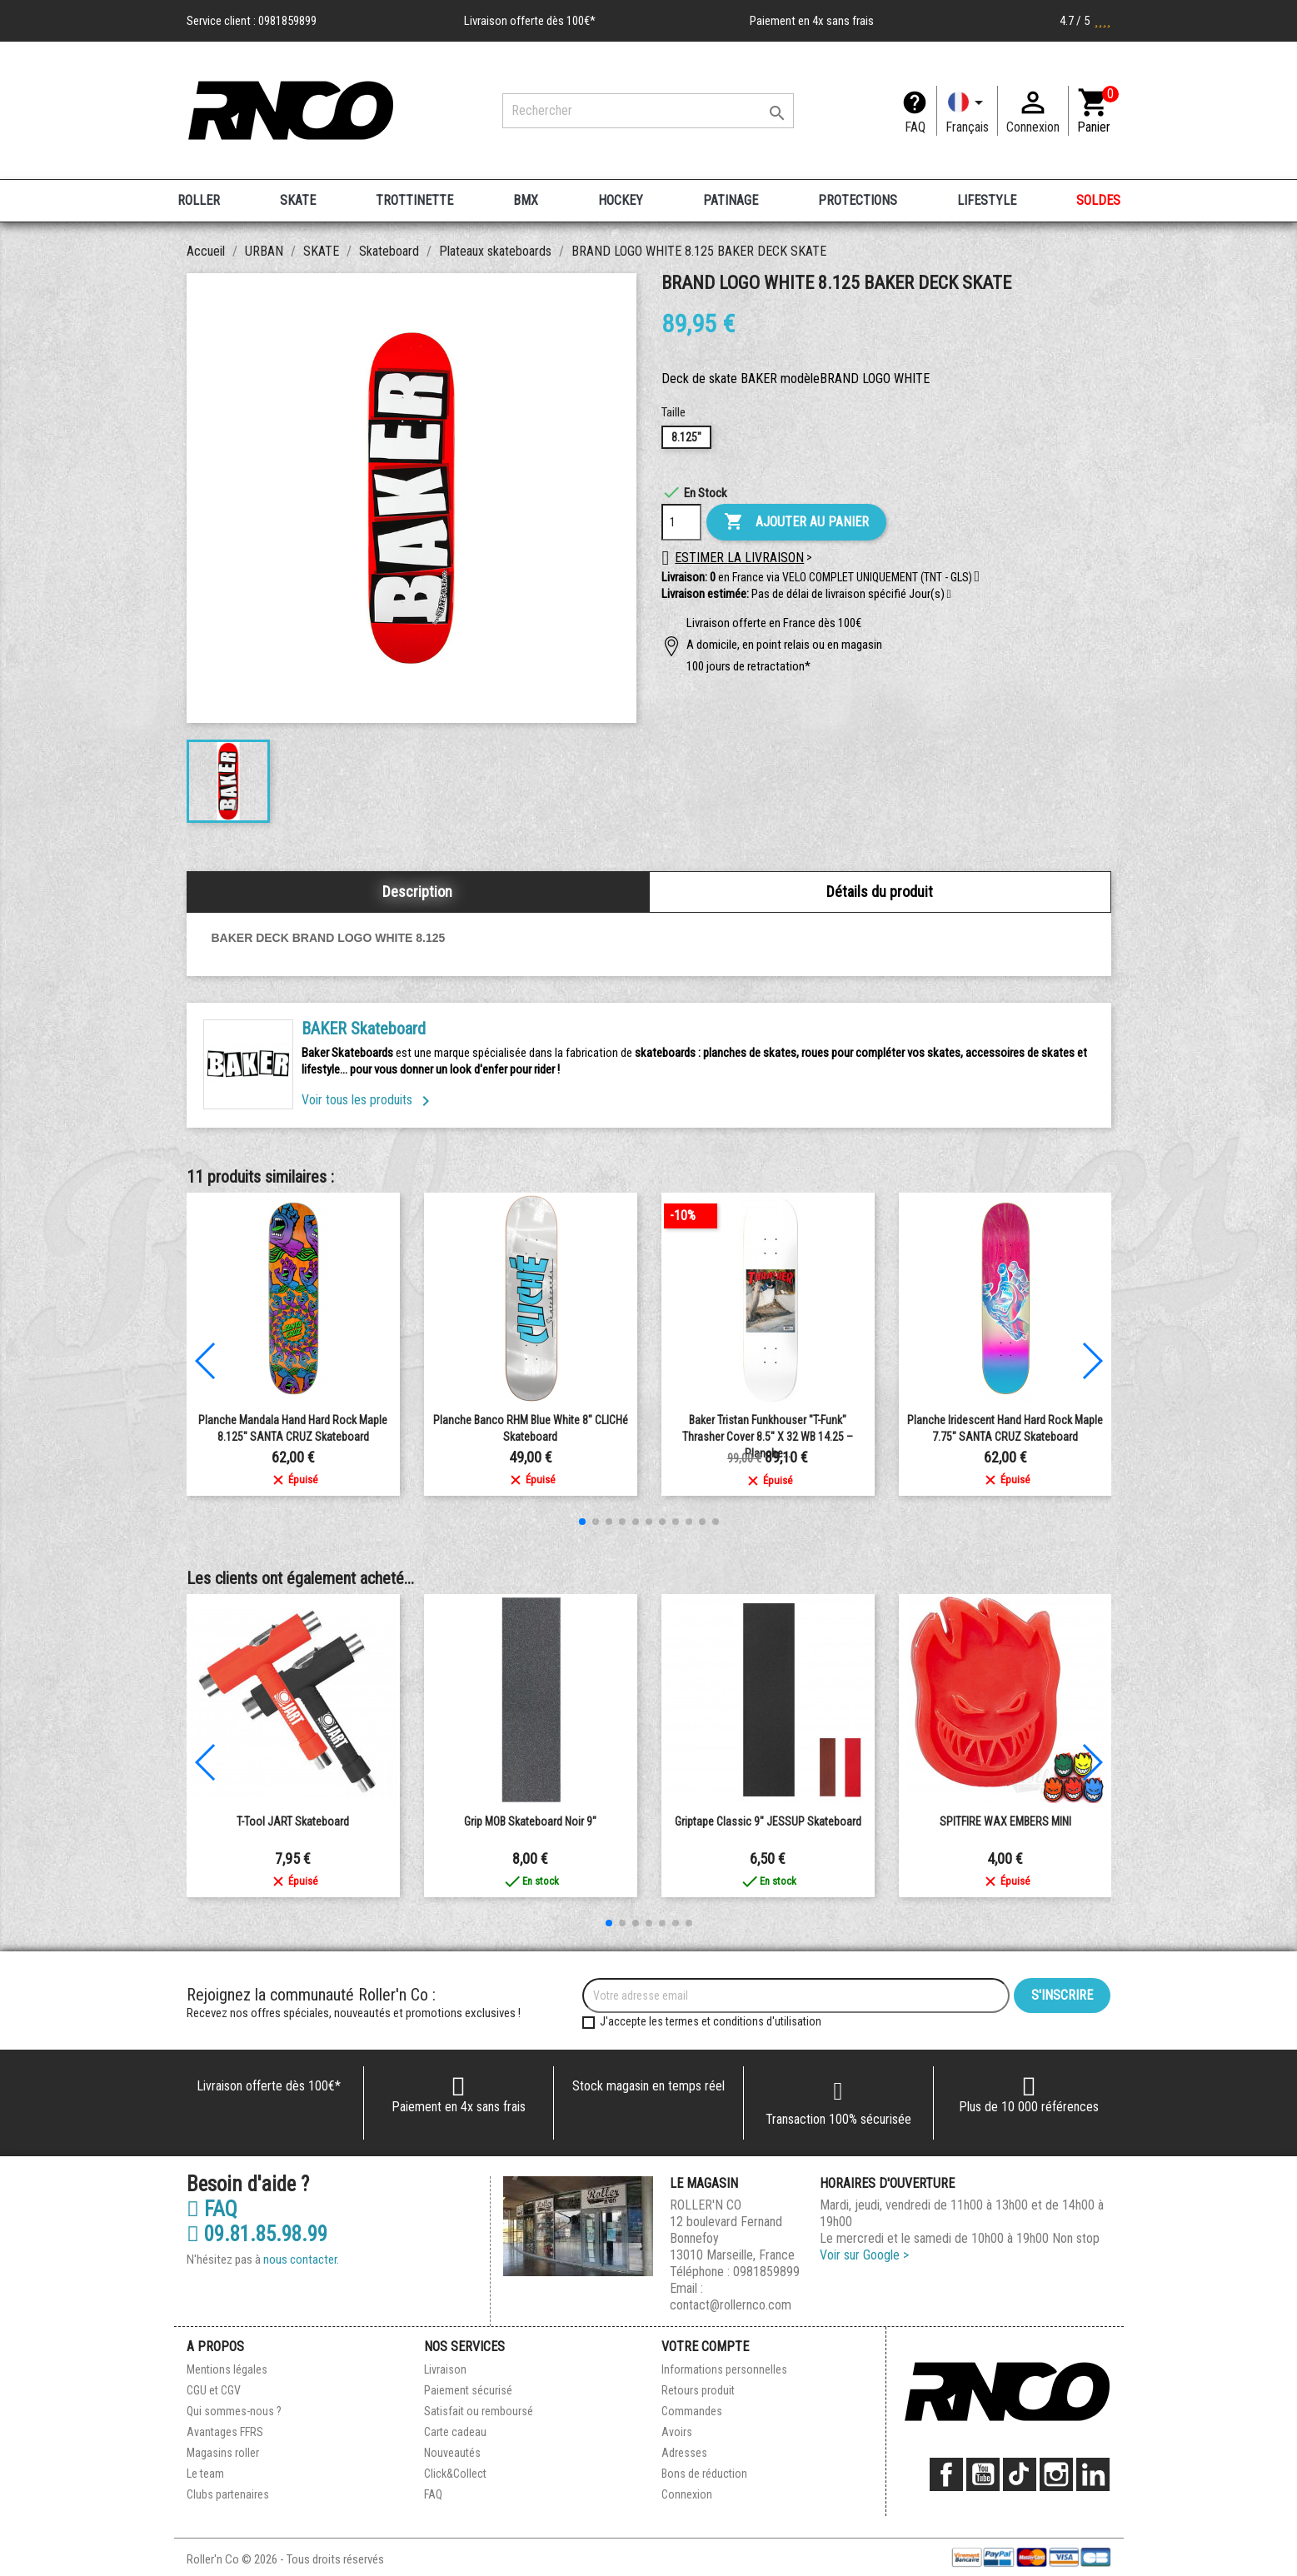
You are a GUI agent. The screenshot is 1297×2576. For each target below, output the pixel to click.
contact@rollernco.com (730, 2305)
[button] (949, 594)
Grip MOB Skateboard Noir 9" (530, 1821)
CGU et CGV (214, 2390)
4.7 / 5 (1085, 20)
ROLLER (198, 200)
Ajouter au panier (796, 522)
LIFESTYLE (986, 200)
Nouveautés (452, 2452)
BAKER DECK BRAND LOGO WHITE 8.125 (329, 937)
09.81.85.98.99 (257, 2234)
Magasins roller (223, 2452)
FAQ (915, 127)
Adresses (684, 2452)
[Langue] (967, 111)
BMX (525, 200)
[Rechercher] (648, 110)
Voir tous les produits (369, 1100)
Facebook (946, 2474)
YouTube (983, 2474)
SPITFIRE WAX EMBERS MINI (1005, 1821)
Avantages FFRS (225, 2432)
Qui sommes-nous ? (234, 2411)
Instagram (1056, 2474)
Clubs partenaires (228, 2494)
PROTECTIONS (857, 200)
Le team (205, 2473)
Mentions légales (227, 2369)
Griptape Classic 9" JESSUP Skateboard (768, 1821)
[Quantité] (681, 522)
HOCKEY (620, 200)
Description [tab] (417, 891)
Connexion (686, 2494)
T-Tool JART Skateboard (293, 1821)
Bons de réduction (704, 2473)
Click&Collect (455, 2473)
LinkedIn (1093, 2474)
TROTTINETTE (414, 200)
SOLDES (1098, 200)
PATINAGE (730, 200)
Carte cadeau (455, 2432)
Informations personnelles (724, 2369)
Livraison (445, 2369)
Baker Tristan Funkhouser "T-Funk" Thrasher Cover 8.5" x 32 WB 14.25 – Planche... (767, 1436)
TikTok (1019, 2474)
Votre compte (705, 2346)
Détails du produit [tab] (879, 891)
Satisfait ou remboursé (478, 2411)
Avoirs (676, 2432)
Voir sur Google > (864, 2255)
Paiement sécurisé (468, 2390)
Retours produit (698, 2390)
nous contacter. (301, 2259)
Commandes (691, 2411)
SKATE (298, 200)
